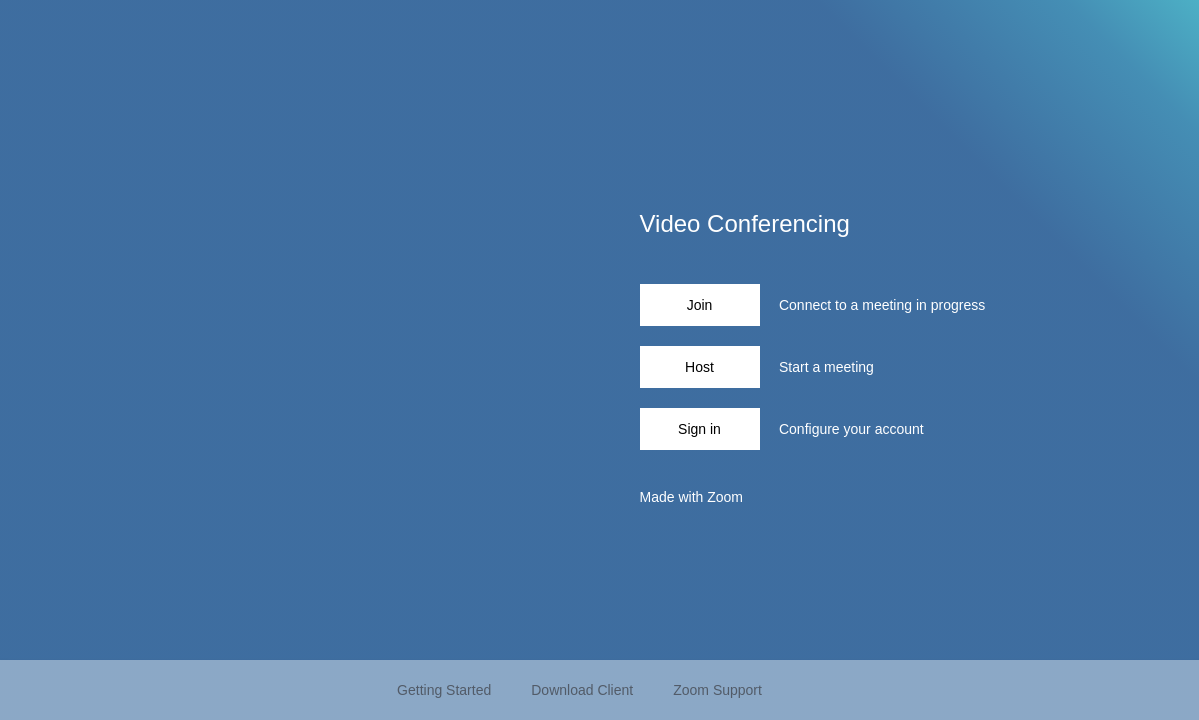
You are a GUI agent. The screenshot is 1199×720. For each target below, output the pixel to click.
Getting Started (444, 690)
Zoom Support (717, 690)
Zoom (725, 497)
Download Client (582, 690)
